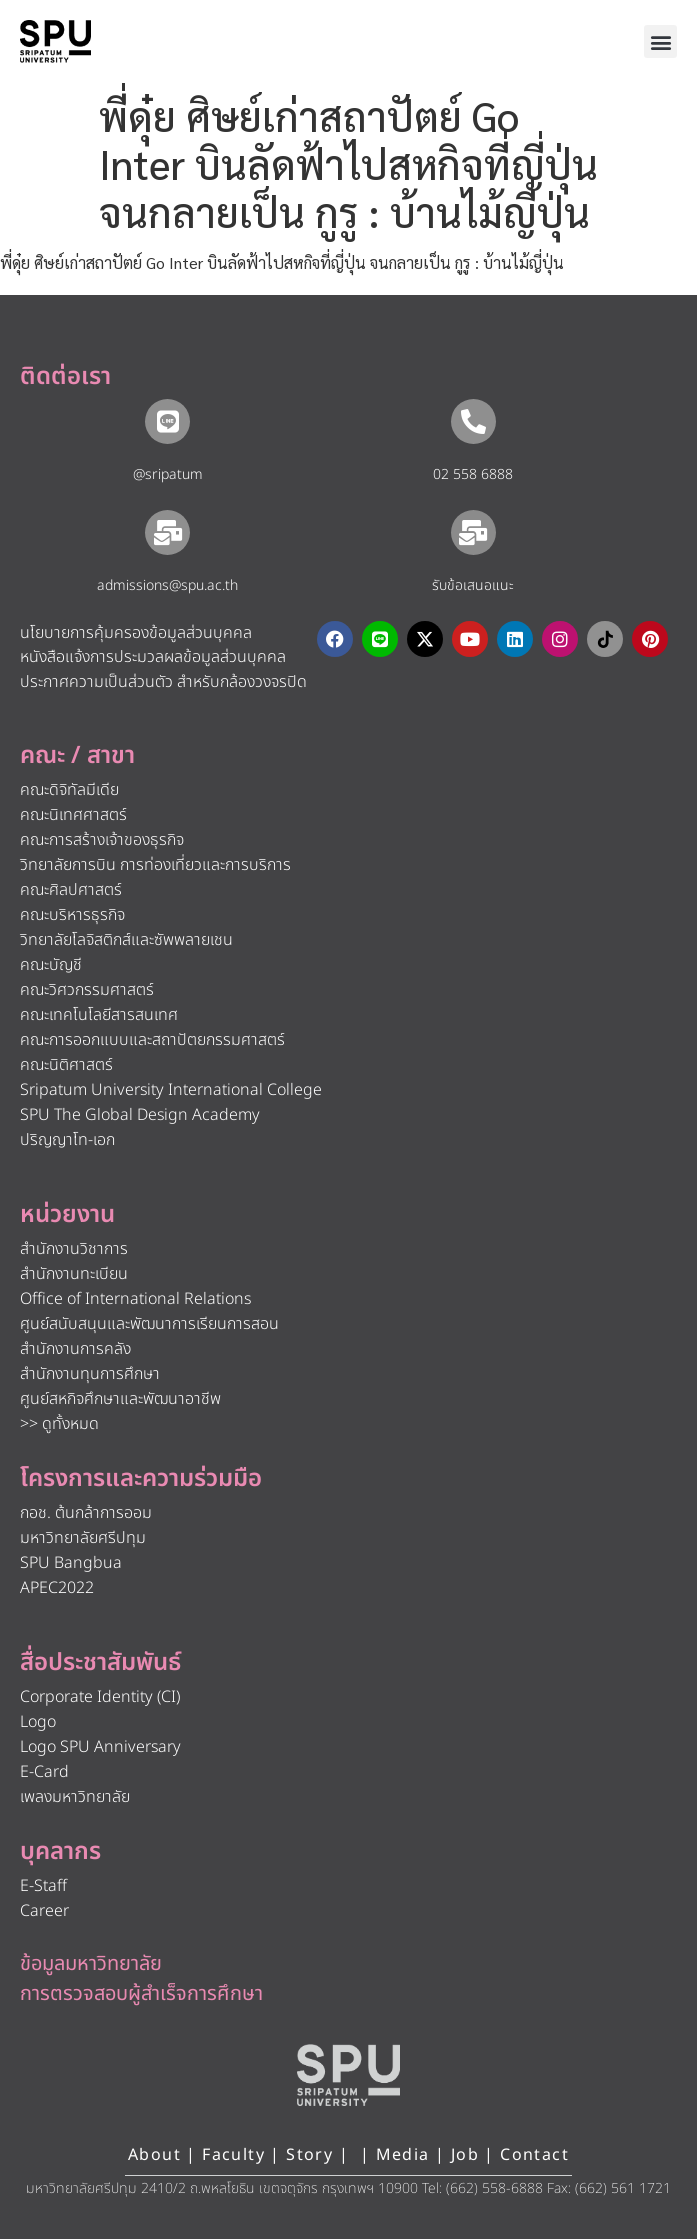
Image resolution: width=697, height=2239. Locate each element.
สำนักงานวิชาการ (74, 1249)
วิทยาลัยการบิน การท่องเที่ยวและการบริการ (155, 865)
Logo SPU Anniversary (100, 1747)
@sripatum (168, 474)
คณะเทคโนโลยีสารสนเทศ (99, 1015)
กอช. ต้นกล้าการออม (86, 1513)
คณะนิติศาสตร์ (66, 1065)
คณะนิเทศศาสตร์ (73, 815)
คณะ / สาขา (77, 756)
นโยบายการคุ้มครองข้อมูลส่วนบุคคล (136, 633)
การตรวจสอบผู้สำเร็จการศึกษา (141, 1994)
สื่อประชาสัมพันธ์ (100, 1663)
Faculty (233, 2155)
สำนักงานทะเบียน (74, 1274)
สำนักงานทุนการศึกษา (90, 1374)
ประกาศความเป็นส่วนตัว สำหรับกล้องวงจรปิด (163, 682)
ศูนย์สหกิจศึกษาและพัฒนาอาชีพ (120, 1399)
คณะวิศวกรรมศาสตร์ (87, 990)
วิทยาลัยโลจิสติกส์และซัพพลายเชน (126, 940)
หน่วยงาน (67, 1215)
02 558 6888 (473, 474)
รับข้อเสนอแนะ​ (473, 585)
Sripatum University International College (171, 1090)
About (154, 2155)
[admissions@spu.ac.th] (167, 532)
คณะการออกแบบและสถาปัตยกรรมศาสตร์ (152, 1040)
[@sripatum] (167, 421)
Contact (534, 2155)
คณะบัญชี (51, 965)
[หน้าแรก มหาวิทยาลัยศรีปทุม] (349, 2075)
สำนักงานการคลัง (75, 1349)
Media (405, 2155)
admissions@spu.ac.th (167, 585)
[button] (660, 41)
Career (44, 1911)
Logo (38, 1722)
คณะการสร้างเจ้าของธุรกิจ (102, 840)
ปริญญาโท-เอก (67, 1140)
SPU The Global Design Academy (140, 1115)
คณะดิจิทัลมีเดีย (69, 790)
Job (465, 2155)
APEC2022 (57, 1588)
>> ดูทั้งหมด (59, 1424)
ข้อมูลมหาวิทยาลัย (91, 1964)
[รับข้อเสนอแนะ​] (473, 532)
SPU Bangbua (71, 1563)
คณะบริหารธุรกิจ (72, 915)
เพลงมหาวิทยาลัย (75, 1797)
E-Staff (43, 1886)
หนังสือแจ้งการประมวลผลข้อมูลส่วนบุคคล (153, 657)
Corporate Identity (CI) (100, 1697)
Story (309, 2155)
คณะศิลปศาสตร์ (71, 890)
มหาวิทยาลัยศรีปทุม (83, 1538)
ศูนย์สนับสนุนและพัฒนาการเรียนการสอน (149, 1324)
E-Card (44, 1772)
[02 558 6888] (473, 421)
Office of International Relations (135, 1299)
